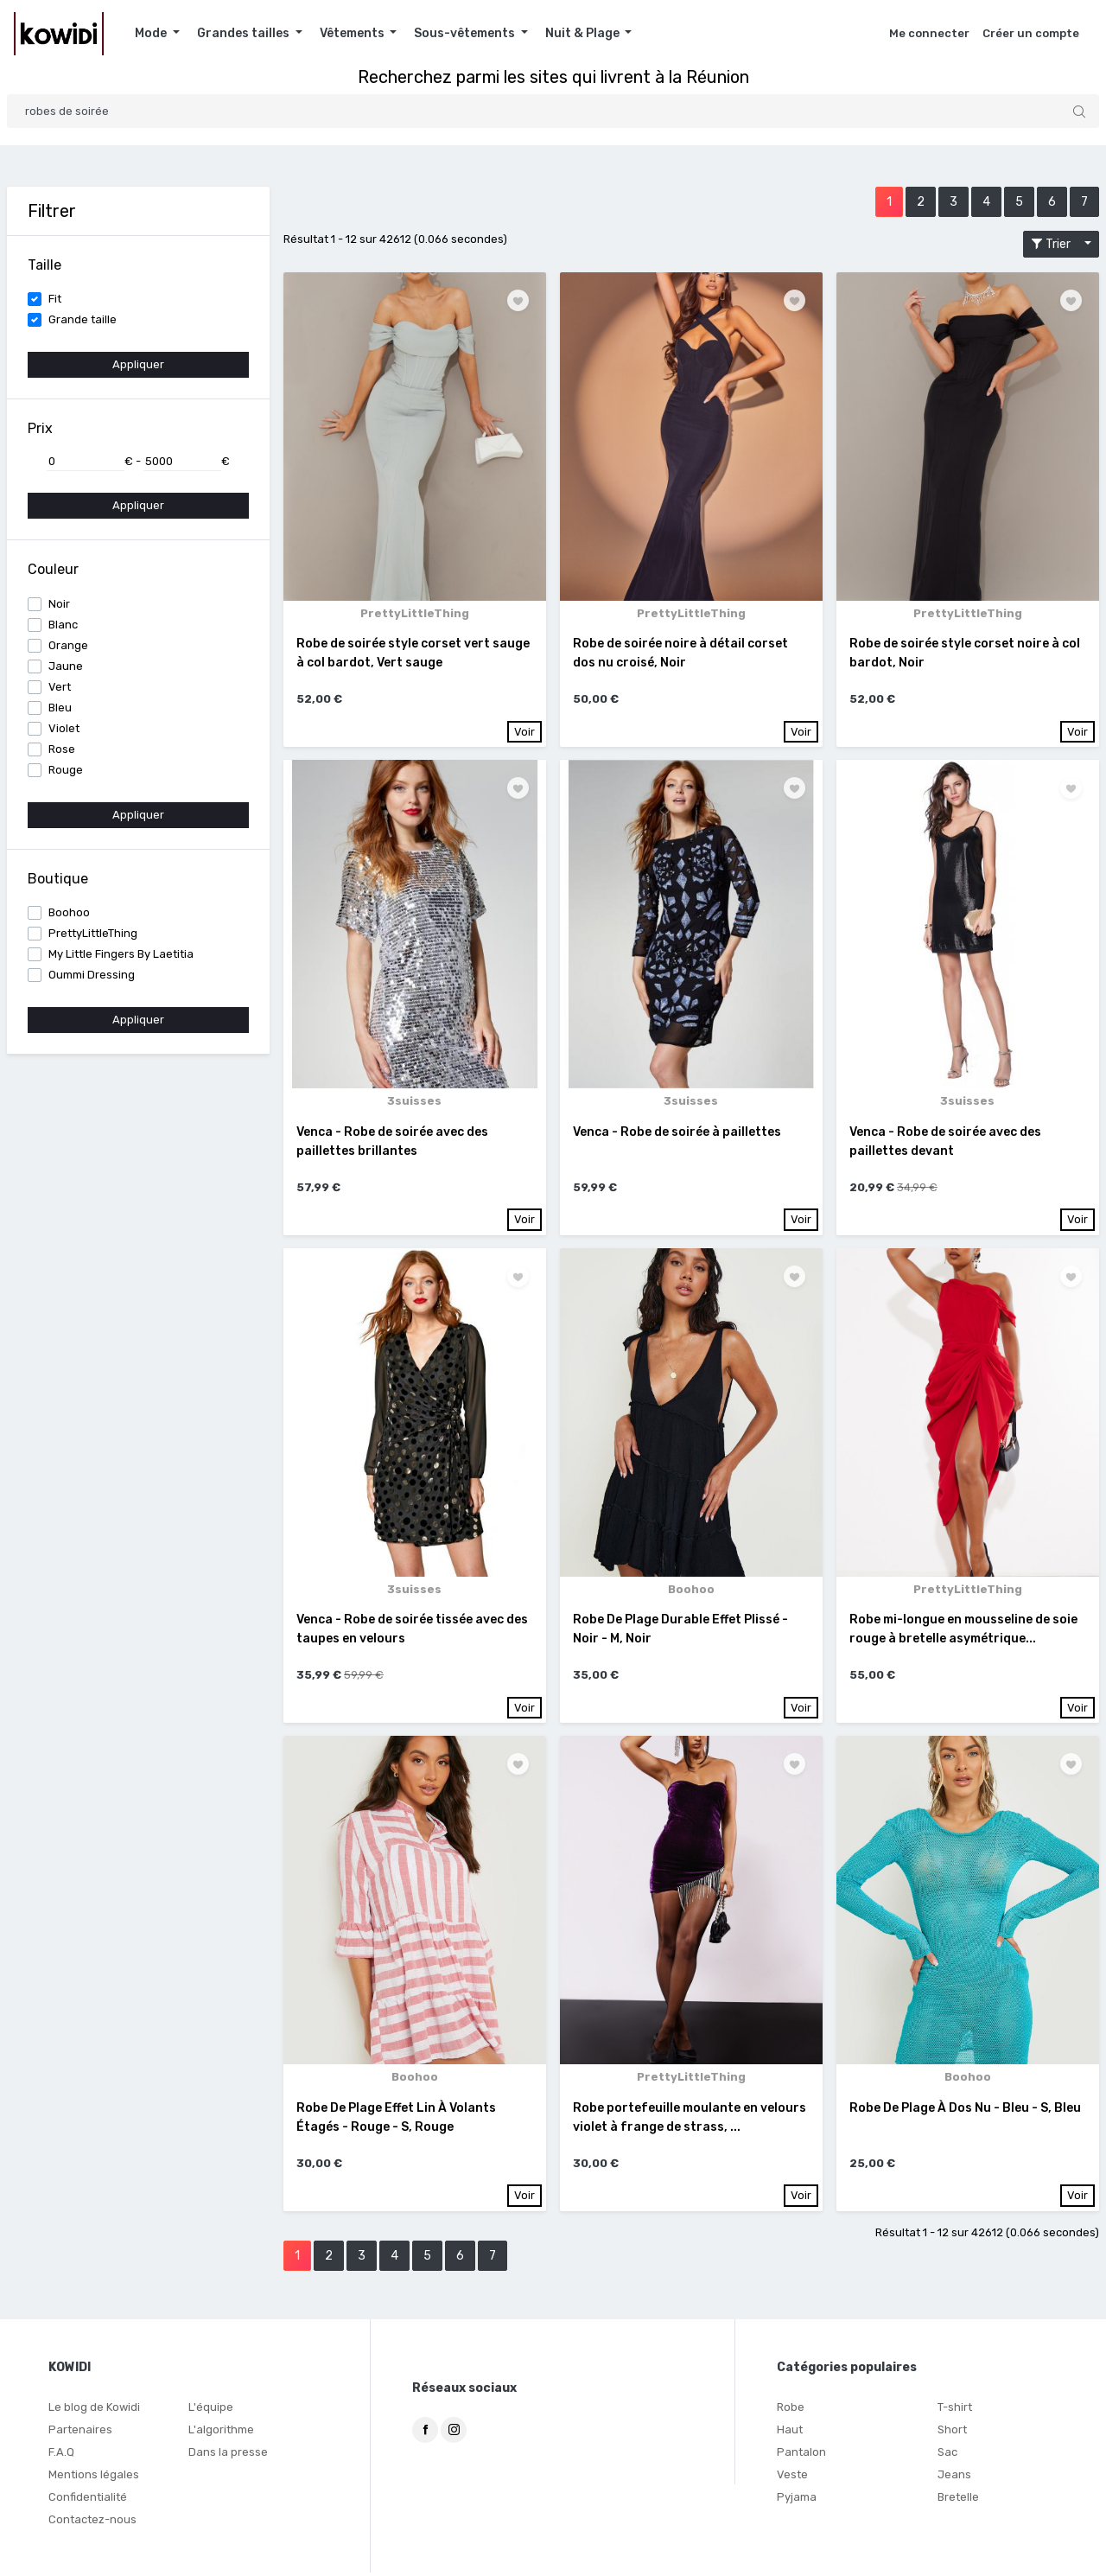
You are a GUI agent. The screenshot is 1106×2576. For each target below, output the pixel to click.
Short (952, 2432)
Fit (54, 298)
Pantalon (801, 2455)
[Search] (553, 111)
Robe (790, 2410)
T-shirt (955, 2410)
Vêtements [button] (353, 33)
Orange (68, 645)
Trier (1056, 244)
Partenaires (80, 2432)
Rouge (65, 769)
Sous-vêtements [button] (466, 33)
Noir (59, 603)
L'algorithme (221, 2432)
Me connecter (929, 33)
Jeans (954, 2477)
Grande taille (82, 319)
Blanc (63, 624)
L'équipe (210, 2410)
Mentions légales (93, 2477)
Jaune (65, 666)
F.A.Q (61, 2455)
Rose (61, 749)
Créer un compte (1030, 33)
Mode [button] (152, 33)
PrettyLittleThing (92, 933)
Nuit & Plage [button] (583, 33)
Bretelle (958, 2500)
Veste (792, 2477)
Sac (947, 2455)
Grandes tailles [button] (244, 33)
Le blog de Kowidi (94, 2410)
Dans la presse (228, 2455)
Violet (63, 728)
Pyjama (797, 2500)
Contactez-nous (92, 2522)
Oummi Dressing (91, 974)
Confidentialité (87, 2500)
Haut (790, 2432)
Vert (59, 686)
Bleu (60, 707)
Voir (524, 731)
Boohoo (69, 912)
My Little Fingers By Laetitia (121, 953)
